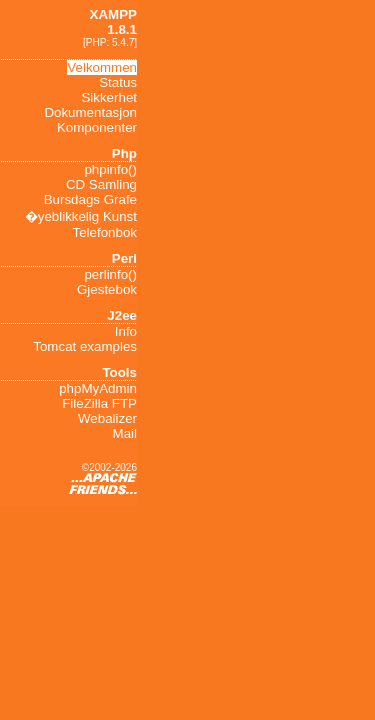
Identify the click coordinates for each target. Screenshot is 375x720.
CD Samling (101, 184)
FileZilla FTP (99, 403)
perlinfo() (110, 274)
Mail (125, 433)
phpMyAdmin (98, 388)
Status (118, 82)
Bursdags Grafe (90, 199)
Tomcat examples (85, 346)
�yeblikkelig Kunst (81, 216)
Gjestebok (107, 289)
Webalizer (107, 418)
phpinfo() (110, 169)
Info (126, 331)
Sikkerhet (109, 97)
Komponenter (97, 127)
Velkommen (102, 67)
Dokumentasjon (90, 112)
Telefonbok (105, 232)
